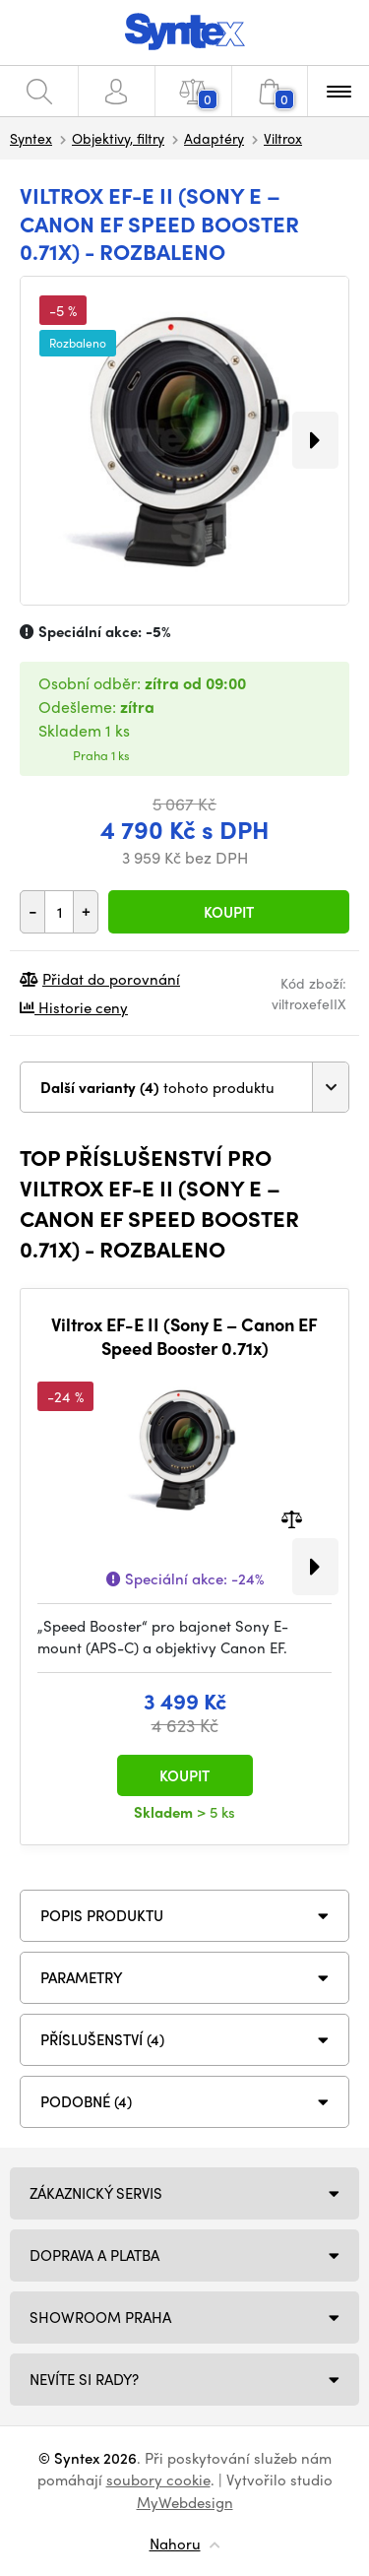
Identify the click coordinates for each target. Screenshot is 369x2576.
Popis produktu (101, 1915)
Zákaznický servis (96, 2193)
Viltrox (283, 138)
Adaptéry (214, 138)
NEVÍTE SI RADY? (84, 2379)
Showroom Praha (100, 2317)
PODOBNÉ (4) (86, 2101)
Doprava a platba (94, 2255)
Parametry (81, 1977)
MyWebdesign (185, 2502)
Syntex (31, 138)
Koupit (229, 912)
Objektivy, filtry (118, 138)
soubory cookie (158, 2479)
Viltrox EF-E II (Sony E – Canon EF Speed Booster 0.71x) (184, 1336)
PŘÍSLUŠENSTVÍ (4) (102, 2039)
